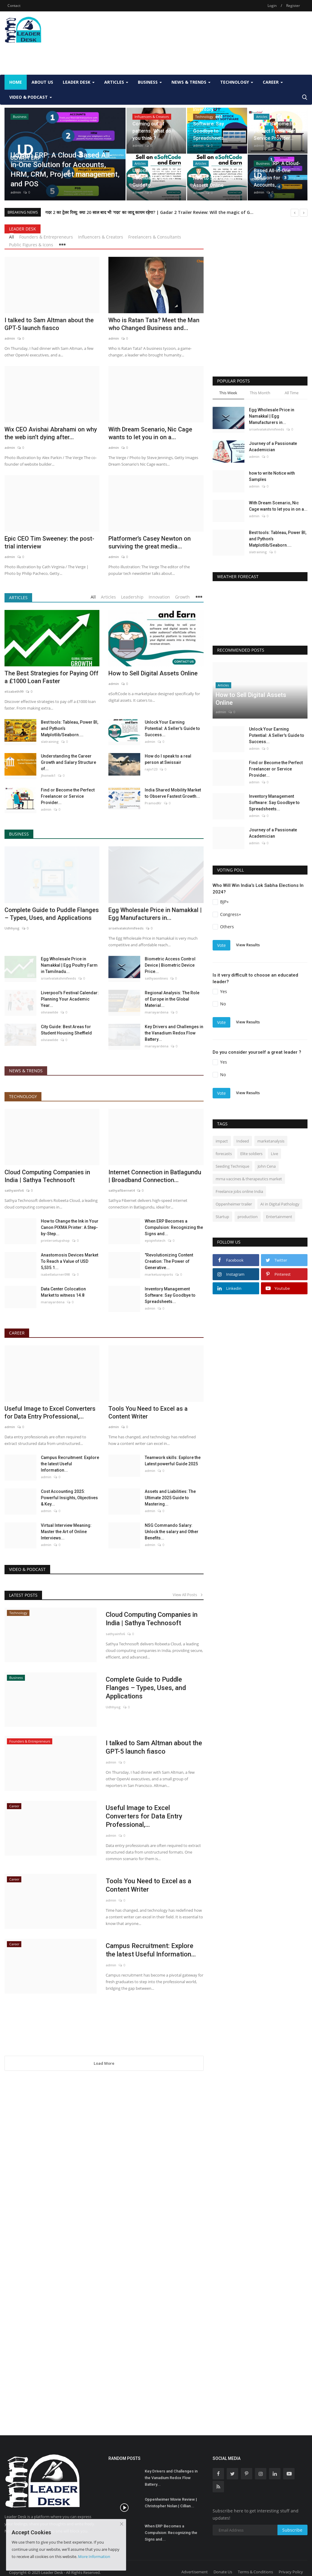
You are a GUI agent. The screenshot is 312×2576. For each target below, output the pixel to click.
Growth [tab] (182, 597)
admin (16, 192)
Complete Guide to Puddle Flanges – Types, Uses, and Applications (52, 913)
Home (15, 82)
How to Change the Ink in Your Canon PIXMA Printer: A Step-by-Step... (69, 1227)
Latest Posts (23, 1595)
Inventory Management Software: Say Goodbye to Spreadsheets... (170, 1295)
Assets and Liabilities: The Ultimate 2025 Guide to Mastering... (170, 1497)
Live (274, 1153)
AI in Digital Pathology (279, 1204)
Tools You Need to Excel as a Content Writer (148, 1412)
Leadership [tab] (132, 597)
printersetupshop (55, 1240)
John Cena (267, 1166)
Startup (222, 1216)
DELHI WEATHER (260, 611)
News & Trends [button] (191, 82)
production (248, 1216)
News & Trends (26, 1070)
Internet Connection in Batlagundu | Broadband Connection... (154, 1176)
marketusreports (159, 1274)
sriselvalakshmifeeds (126, 928)
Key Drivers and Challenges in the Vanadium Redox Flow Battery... (174, 1033)
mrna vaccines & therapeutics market (249, 1178)
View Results (248, 944)
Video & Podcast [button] (30, 97)
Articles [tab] (108, 597)
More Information (94, 2556)
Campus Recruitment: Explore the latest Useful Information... (70, 1464)
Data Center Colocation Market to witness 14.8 (63, 1292)
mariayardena (156, 1012)
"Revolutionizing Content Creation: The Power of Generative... (169, 1261)
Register (293, 5)
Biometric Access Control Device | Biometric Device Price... (170, 965)
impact (222, 1141)
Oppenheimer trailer (234, 1204)
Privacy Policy (291, 2571)
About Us (42, 82)
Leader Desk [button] (79, 82)
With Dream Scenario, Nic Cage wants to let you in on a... (150, 433)
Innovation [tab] (159, 597)
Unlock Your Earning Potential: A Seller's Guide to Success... (172, 728)
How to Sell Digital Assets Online (153, 673)
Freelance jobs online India (239, 1191)
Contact (14, 5)
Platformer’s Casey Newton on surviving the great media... (149, 542)
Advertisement (194, 2571)
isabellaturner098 (55, 1274)
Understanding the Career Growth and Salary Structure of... (68, 762)
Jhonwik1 (48, 775)
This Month (260, 392)
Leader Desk (22, 229)
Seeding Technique (232, 1166)
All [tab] (11, 237)
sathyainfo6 (14, 1190)
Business (19, 834)
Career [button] (273, 82)
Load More (104, 2063)
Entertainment (279, 1216)
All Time (291, 392)
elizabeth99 (14, 691)
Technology (23, 1096)
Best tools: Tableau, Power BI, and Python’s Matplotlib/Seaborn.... (69, 728)
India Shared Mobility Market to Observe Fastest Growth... (173, 793)
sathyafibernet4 (121, 1190)
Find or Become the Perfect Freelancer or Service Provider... (68, 796)
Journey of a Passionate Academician (273, 446)
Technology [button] (236, 82)
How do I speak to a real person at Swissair (168, 759)
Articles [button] (116, 82)
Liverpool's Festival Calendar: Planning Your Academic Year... (70, 999)
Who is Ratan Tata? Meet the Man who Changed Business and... (153, 324)
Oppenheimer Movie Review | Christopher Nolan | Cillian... (171, 2502)
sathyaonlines (156, 978)
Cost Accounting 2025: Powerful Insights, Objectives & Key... (69, 1497)
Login (272, 5)
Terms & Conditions (255, 2571)
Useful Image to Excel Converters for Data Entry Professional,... (50, 1412)
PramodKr (153, 803)
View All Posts (188, 1594)
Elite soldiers (251, 1153)
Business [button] (150, 82)
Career (17, 1333)
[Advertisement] (114, 56)
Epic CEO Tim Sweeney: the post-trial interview (49, 542)
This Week (228, 392)
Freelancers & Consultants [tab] (154, 237)
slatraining (50, 741)
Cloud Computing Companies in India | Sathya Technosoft (47, 1176)
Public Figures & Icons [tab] (31, 245)
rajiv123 (151, 769)
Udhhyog (12, 928)
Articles (18, 597)
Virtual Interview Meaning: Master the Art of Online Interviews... (66, 1531)
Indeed (242, 1141)
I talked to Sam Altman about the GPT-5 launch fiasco (49, 324)
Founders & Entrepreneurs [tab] (46, 237)
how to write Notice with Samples (272, 476)
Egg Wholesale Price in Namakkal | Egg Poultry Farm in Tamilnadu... (69, 965)
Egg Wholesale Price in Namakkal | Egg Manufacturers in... (155, 913)
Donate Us (223, 2571)
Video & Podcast (27, 1569)
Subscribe (292, 2530)
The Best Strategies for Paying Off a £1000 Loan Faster (51, 677)
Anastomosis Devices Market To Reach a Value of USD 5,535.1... (69, 1261)
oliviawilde (49, 1012)
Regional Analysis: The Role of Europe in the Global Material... (172, 999)
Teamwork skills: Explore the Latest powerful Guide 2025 (173, 1460)
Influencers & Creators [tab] (100, 237)
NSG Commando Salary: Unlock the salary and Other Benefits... (171, 1531)
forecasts (224, 1153)
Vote (221, 945)
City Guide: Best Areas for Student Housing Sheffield (66, 1029)
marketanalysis (270, 1141)
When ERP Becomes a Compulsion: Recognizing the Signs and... (174, 1227)
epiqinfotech (155, 1240)
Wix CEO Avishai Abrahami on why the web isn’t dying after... (51, 433)
